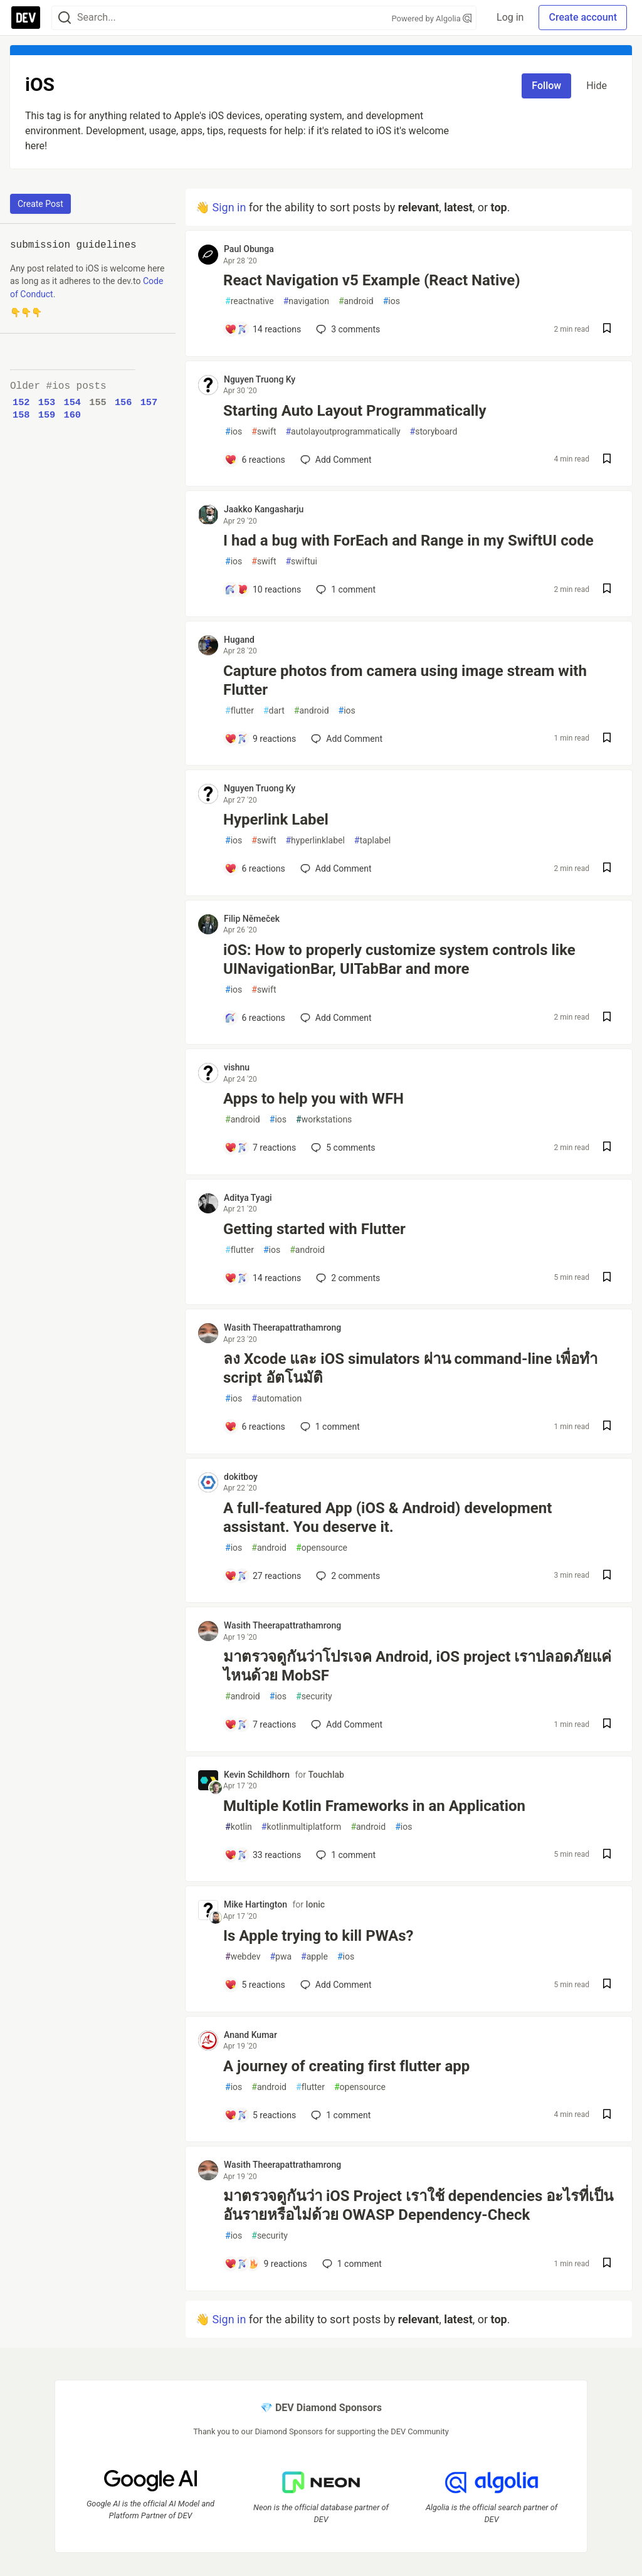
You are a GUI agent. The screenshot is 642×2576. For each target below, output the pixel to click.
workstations (324, 1119)
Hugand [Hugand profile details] (239, 640)
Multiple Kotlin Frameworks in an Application (374, 1806)
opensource (321, 1548)
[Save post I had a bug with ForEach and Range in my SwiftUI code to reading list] (606, 590)
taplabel (372, 840)
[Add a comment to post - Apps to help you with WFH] (260, 1147)
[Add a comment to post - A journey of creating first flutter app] (260, 2115)
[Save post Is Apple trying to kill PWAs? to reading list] (606, 1985)
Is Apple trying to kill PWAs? (318, 1936)
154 (72, 402)
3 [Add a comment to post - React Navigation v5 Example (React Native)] (346, 329)
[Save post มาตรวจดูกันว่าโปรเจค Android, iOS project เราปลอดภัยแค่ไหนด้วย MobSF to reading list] (606, 1725)
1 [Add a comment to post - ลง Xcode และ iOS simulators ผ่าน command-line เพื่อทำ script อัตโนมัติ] (329, 1426)
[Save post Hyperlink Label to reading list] (606, 869)
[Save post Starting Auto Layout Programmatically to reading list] (606, 460)
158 (21, 415)
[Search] (64, 17)
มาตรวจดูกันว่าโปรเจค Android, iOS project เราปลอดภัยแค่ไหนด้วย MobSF (417, 1666)
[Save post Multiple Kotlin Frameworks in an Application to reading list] (606, 1855)
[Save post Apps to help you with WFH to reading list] (606, 1148)
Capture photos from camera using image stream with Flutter (405, 680)
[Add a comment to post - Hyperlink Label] (255, 868)
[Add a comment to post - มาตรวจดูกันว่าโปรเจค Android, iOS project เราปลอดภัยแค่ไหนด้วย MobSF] (260, 1724)
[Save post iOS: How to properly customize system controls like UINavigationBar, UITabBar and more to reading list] (606, 1018)
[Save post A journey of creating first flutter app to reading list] (606, 2115)
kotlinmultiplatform (301, 1827)
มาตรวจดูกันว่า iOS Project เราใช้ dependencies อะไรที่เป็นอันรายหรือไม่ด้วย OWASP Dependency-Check (418, 2205)
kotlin (238, 1827)
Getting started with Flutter (314, 1229)
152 (21, 402)
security (314, 1696)
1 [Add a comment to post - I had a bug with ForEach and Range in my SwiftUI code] (344, 589)
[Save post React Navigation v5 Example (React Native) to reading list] (606, 329)
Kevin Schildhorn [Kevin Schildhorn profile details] (257, 1775)
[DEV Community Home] (25, 17)
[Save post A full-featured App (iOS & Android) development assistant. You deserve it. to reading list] (606, 1576)
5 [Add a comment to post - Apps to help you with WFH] (341, 1147)
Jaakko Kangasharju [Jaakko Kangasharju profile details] (263, 509)
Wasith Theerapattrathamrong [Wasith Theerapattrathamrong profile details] (282, 1327)
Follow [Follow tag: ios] (546, 86)
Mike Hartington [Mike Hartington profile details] (255, 1904)
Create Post (40, 204)
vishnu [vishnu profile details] (237, 1067)
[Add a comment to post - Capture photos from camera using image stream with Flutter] (260, 738)
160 (72, 415)
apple (314, 1956)
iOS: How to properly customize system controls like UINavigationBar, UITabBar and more (399, 959)
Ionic (315, 1904)
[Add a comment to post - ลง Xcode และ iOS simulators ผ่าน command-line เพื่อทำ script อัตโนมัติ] (255, 1426)
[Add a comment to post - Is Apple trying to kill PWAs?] (255, 1984)
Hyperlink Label (276, 819)
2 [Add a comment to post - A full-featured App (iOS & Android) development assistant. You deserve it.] (346, 1575)
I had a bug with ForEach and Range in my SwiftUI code (408, 540)
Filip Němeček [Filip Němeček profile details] (252, 919)
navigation (306, 301)
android (356, 301)
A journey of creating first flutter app (346, 2066)
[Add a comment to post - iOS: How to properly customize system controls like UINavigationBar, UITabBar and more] (255, 1017)
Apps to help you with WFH (313, 1098)
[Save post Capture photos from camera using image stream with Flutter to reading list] (606, 739)
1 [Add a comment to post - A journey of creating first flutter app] (339, 2115)
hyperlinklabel (314, 840)
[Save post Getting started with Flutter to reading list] (606, 1278)
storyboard (434, 431)
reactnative (249, 301)
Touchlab (326, 1775)
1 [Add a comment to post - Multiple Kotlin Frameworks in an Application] (344, 1854)
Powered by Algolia (432, 18)
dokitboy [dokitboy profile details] (241, 1477)
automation (276, 1398)
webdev (242, 1956)
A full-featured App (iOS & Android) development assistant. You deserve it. (387, 1517)
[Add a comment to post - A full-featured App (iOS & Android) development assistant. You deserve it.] (262, 1576)
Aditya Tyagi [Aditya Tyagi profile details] (248, 1198)
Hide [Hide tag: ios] (596, 86)
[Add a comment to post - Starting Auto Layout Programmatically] (255, 459)
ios (391, 301)
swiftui (301, 561)
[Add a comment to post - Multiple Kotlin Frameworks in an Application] (262, 1855)
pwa (281, 1956)
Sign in (229, 207)
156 (123, 402)
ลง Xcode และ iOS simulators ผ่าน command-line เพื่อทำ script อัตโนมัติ (410, 1368)
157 (149, 402)
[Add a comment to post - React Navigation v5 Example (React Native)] (262, 329)
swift (263, 431)
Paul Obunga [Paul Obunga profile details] (249, 249)
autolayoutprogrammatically (342, 431)
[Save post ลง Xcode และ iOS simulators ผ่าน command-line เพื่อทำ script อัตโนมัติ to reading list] (606, 1427)
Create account (583, 17)
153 (47, 402)
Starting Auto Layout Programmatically (355, 411)
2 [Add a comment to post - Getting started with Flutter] (346, 1277)
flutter (239, 710)
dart (274, 710)
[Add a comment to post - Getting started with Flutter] (262, 1278)
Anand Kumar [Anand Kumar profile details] (250, 2035)
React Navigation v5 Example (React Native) (371, 280)
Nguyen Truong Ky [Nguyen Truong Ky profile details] (259, 379)
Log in (510, 17)
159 (47, 415)
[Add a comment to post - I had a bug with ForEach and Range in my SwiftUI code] (262, 589)
